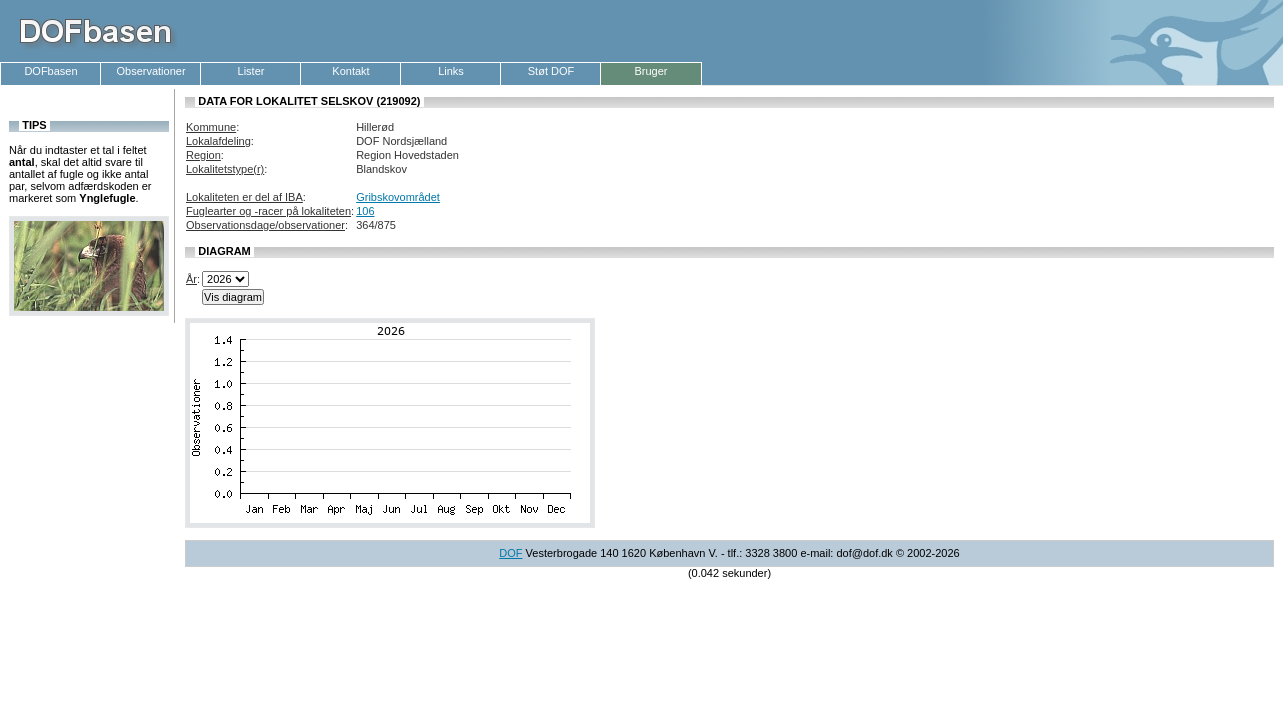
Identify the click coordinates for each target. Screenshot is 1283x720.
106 (365, 211)
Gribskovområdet (398, 197)
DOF (510, 553)
